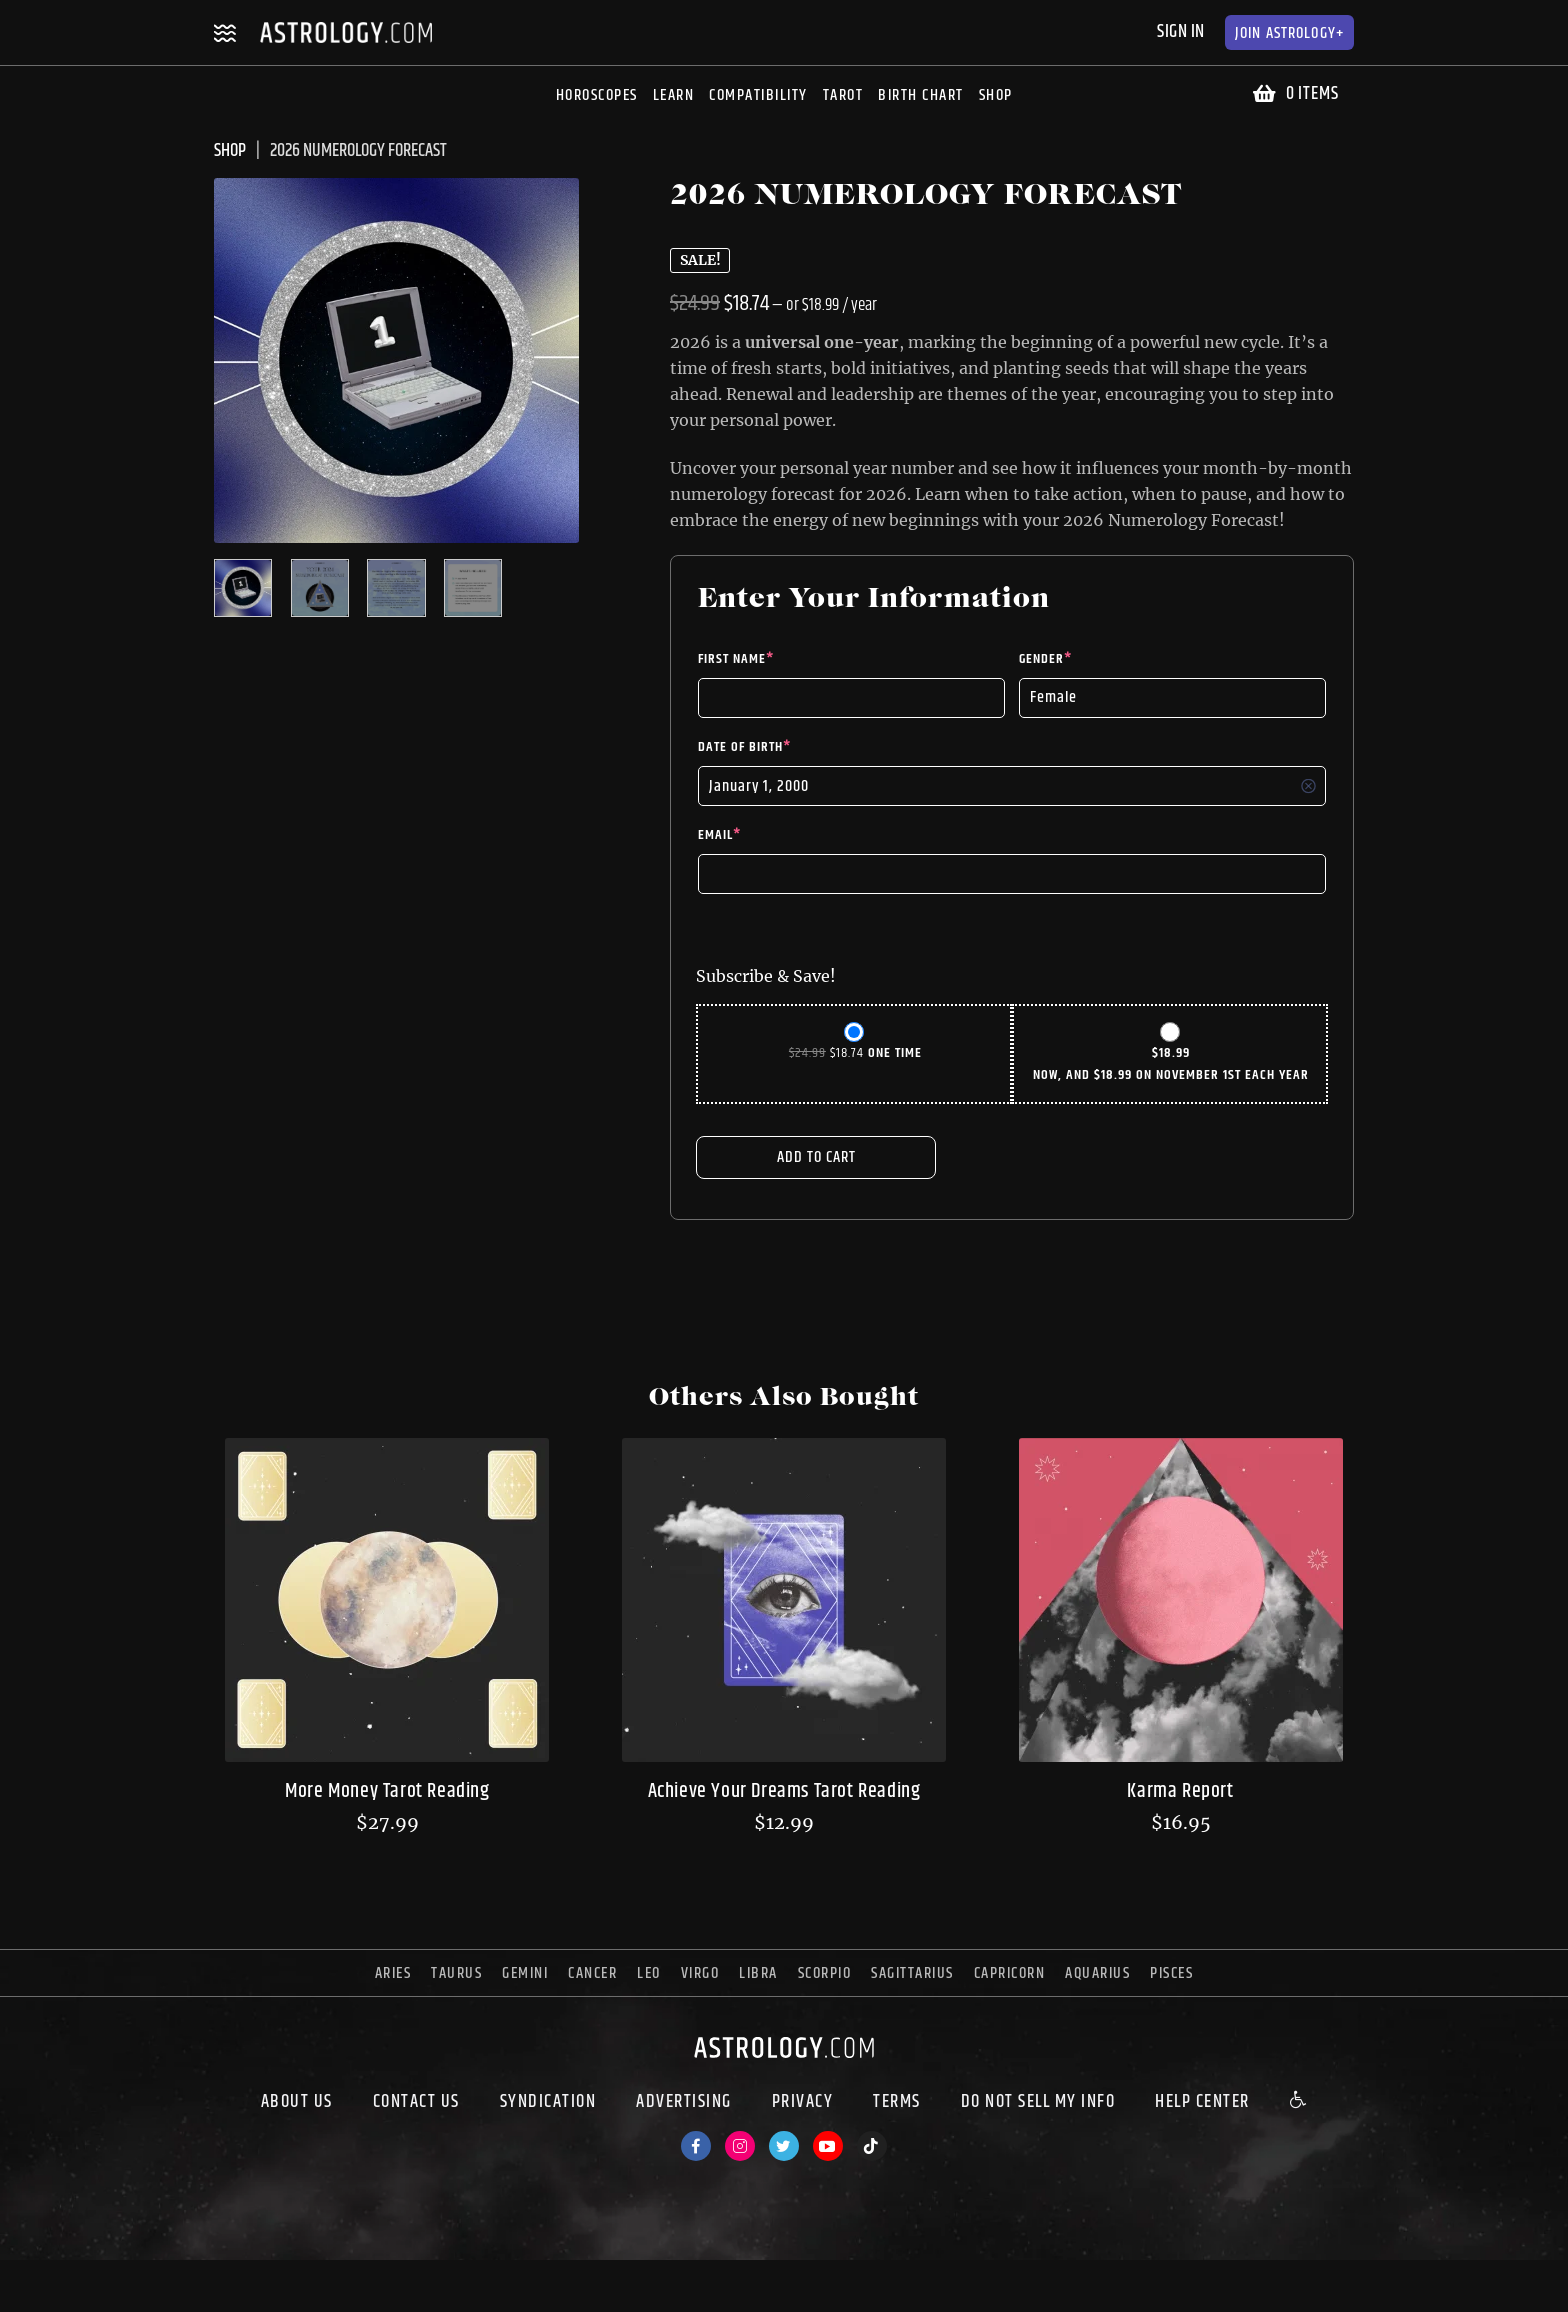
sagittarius (912, 1973)
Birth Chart (921, 95)
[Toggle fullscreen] (88, 2278)
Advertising (684, 2102)
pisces (1171, 1973)
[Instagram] (740, 2146)
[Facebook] (696, 2146)
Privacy (803, 2102)
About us (297, 2102)
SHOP (230, 151)
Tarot (843, 95)
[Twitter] (784, 2146)
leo (649, 1973)
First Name (736, 659)
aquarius (1097, 1973)
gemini (525, 1973)
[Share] (52, 2278)
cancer (592, 1973)
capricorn (1010, 1973)
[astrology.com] (784, 2062)
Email (719, 835)
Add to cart (816, 1157)
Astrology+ (1289, 33)
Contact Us (416, 2102)
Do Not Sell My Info (1038, 2102)
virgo (700, 1973)
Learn (674, 95)
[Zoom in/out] (124, 2278)
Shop (996, 95)
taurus (456, 1973)
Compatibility (758, 95)
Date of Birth (744, 747)
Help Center (1202, 2102)
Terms (897, 2102)
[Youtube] (828, 2146)
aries (393, 1973)
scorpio (825, 1973)
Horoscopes (597, 95)
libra (758, 1973)
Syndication (548, 2102)
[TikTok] (872, 2146)
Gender (1045, 659)
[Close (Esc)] (16, 2278)
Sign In (1181, 32)
